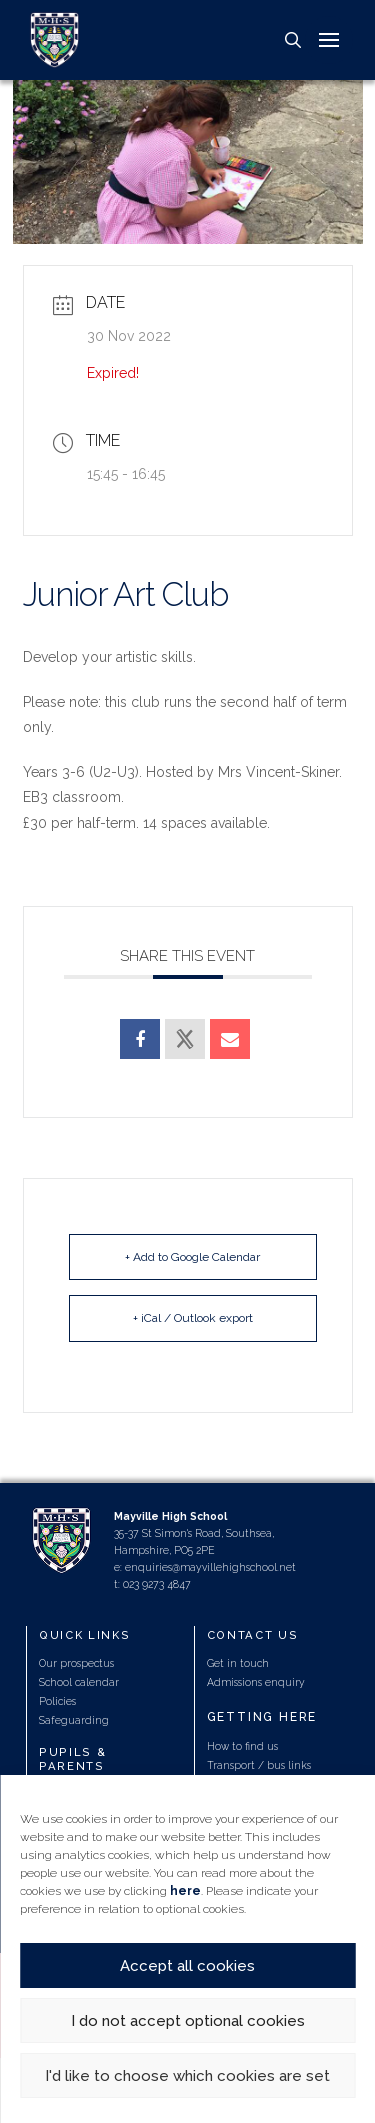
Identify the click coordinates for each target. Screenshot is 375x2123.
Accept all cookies (187, 1966)
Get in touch (238, 1663)
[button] (293, 40)
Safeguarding (74, 1720)
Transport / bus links (259, 1765)
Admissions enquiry (256, 1682)
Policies (57, 1701)
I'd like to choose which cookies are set (187, 2076)
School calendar (79, 1682)
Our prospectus (76, 1663)
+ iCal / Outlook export (193, 1318)
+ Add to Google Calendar (192, 1257)
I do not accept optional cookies (188, 2021)
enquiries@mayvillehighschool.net (210, 1567)
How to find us (242, 1746)
